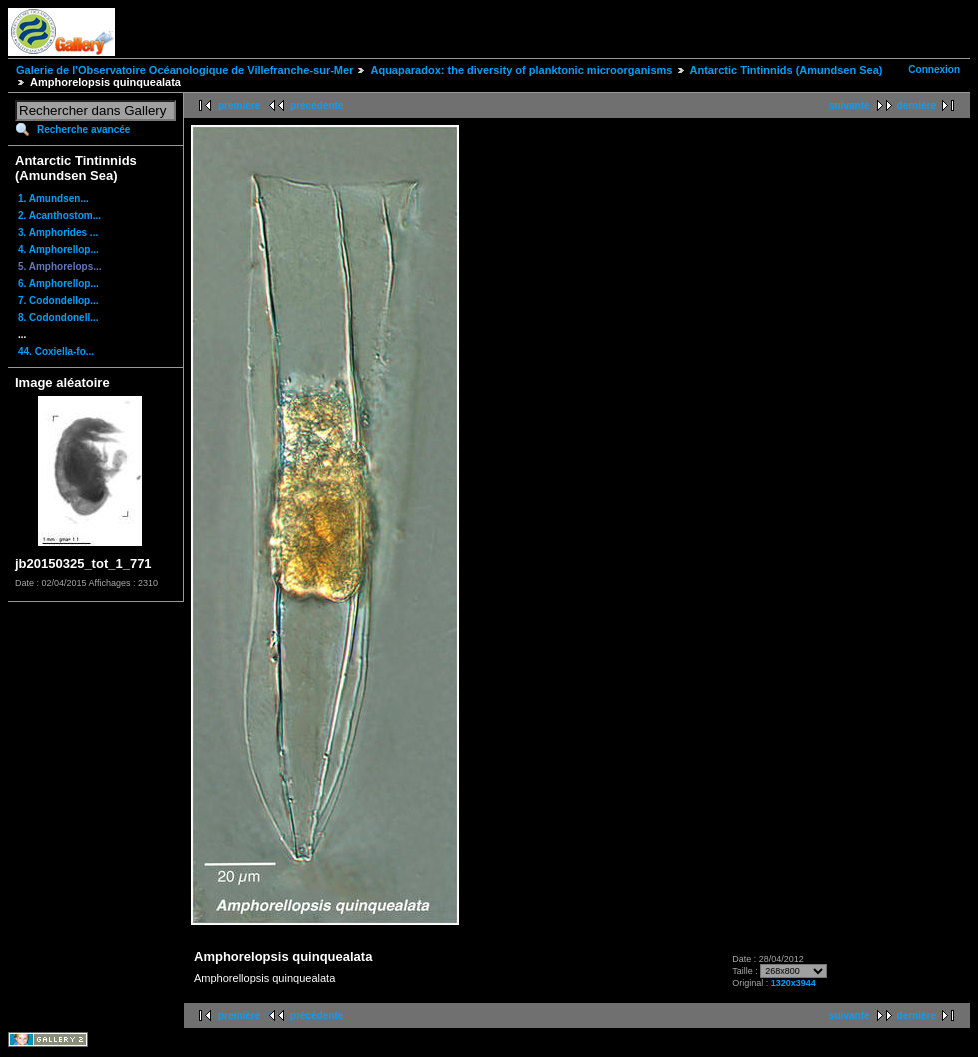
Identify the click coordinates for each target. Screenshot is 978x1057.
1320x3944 (793, 983)
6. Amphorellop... (58, 283)
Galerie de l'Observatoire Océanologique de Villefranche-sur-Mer (184, 70)
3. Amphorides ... (58, 232)
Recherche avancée (83, 129)
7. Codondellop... (58, 300)
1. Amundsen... (53, 198)
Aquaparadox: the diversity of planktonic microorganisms (521, 70)
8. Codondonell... (58, 317)
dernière (916, 105)
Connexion (934, 69)
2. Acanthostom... (59, 215)
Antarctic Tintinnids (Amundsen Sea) (786, 70)
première (239, 105)
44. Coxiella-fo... (56, 351)
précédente (316, 105)
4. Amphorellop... (58, 249)
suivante (849, 105)
